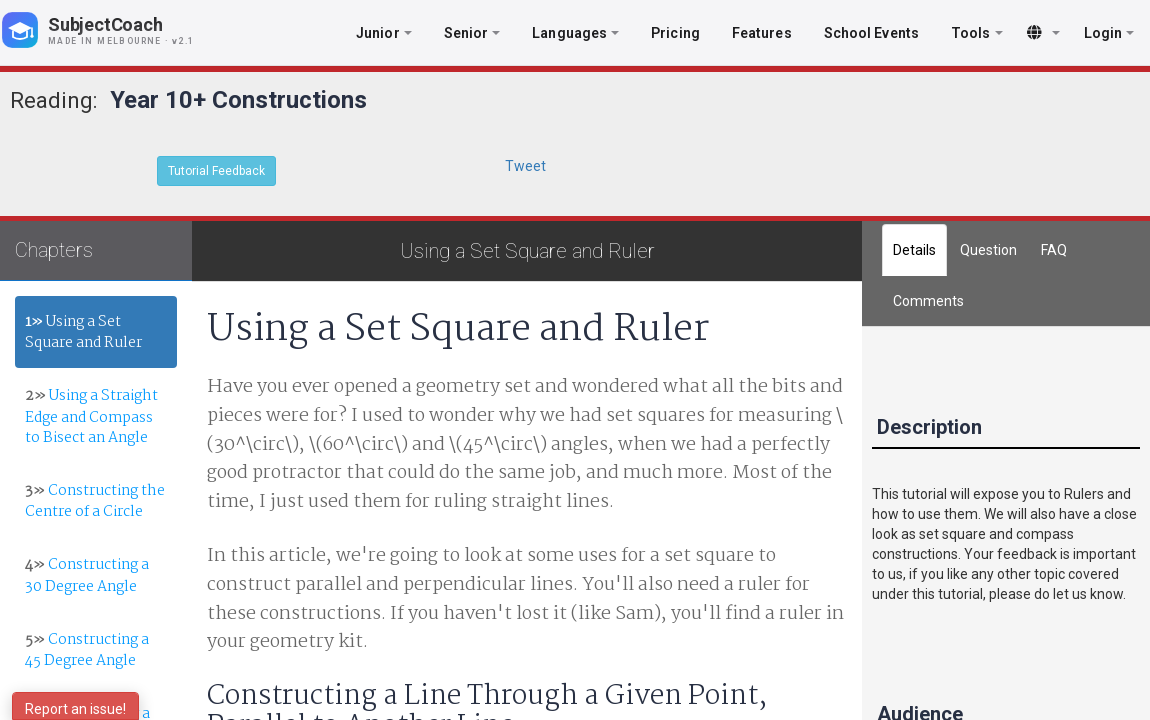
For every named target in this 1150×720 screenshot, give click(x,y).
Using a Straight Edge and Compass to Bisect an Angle (91, 416)
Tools (977, 33)
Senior (472, 33)
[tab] (928, 301)
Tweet (525, 166)
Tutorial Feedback (216, 171)
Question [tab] (988, 250)
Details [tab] (914, 250)
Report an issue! (75, 709)
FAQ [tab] (1054, 250)
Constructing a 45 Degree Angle (87, 650)
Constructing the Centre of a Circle (95, 501)
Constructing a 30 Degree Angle (87, 575)
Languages (575, 33)
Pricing (675, 33)
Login (1109, 33)
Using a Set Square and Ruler (83, 332)
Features (762, 33)
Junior (384, 33)
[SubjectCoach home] (115, 30)
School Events (871, 33)
